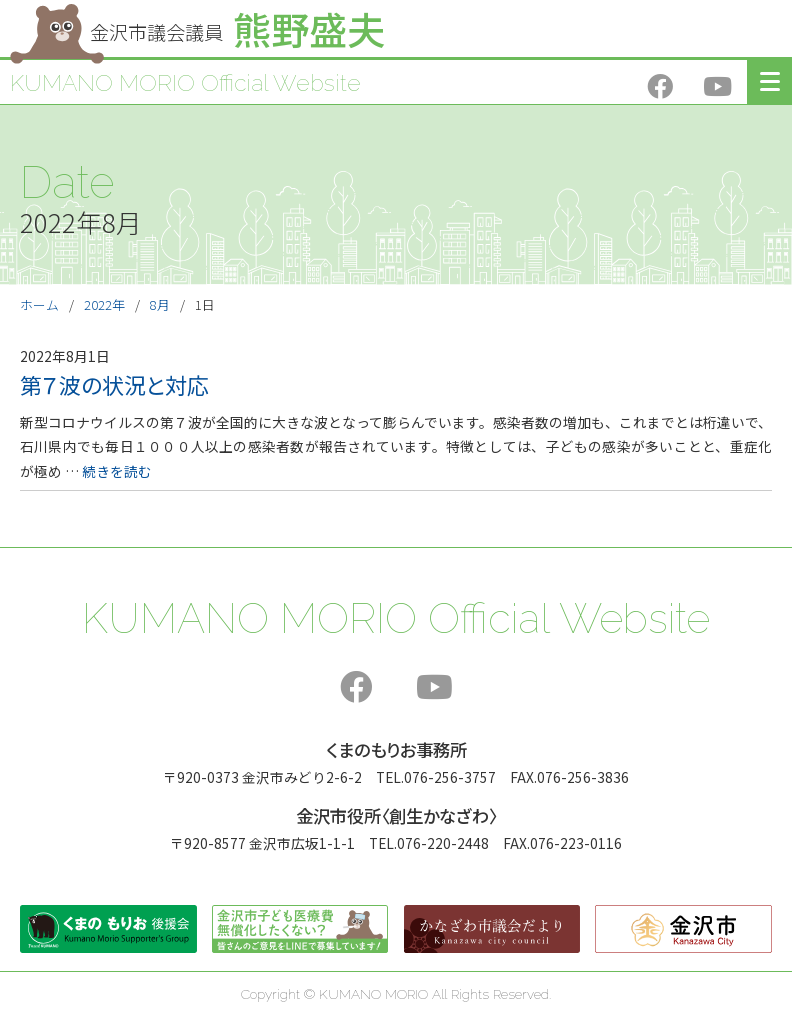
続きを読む (117, 471)
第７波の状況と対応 (114, 384)
